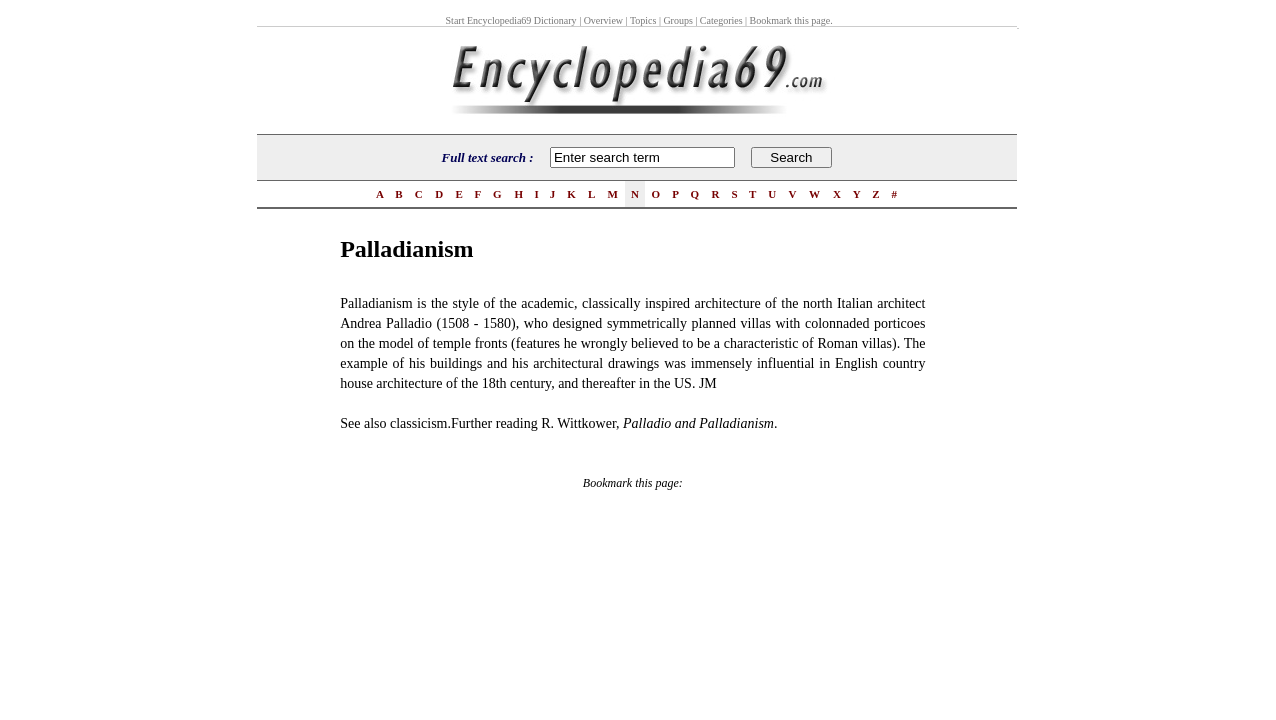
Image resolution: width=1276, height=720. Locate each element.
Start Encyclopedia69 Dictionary (511, 20)
